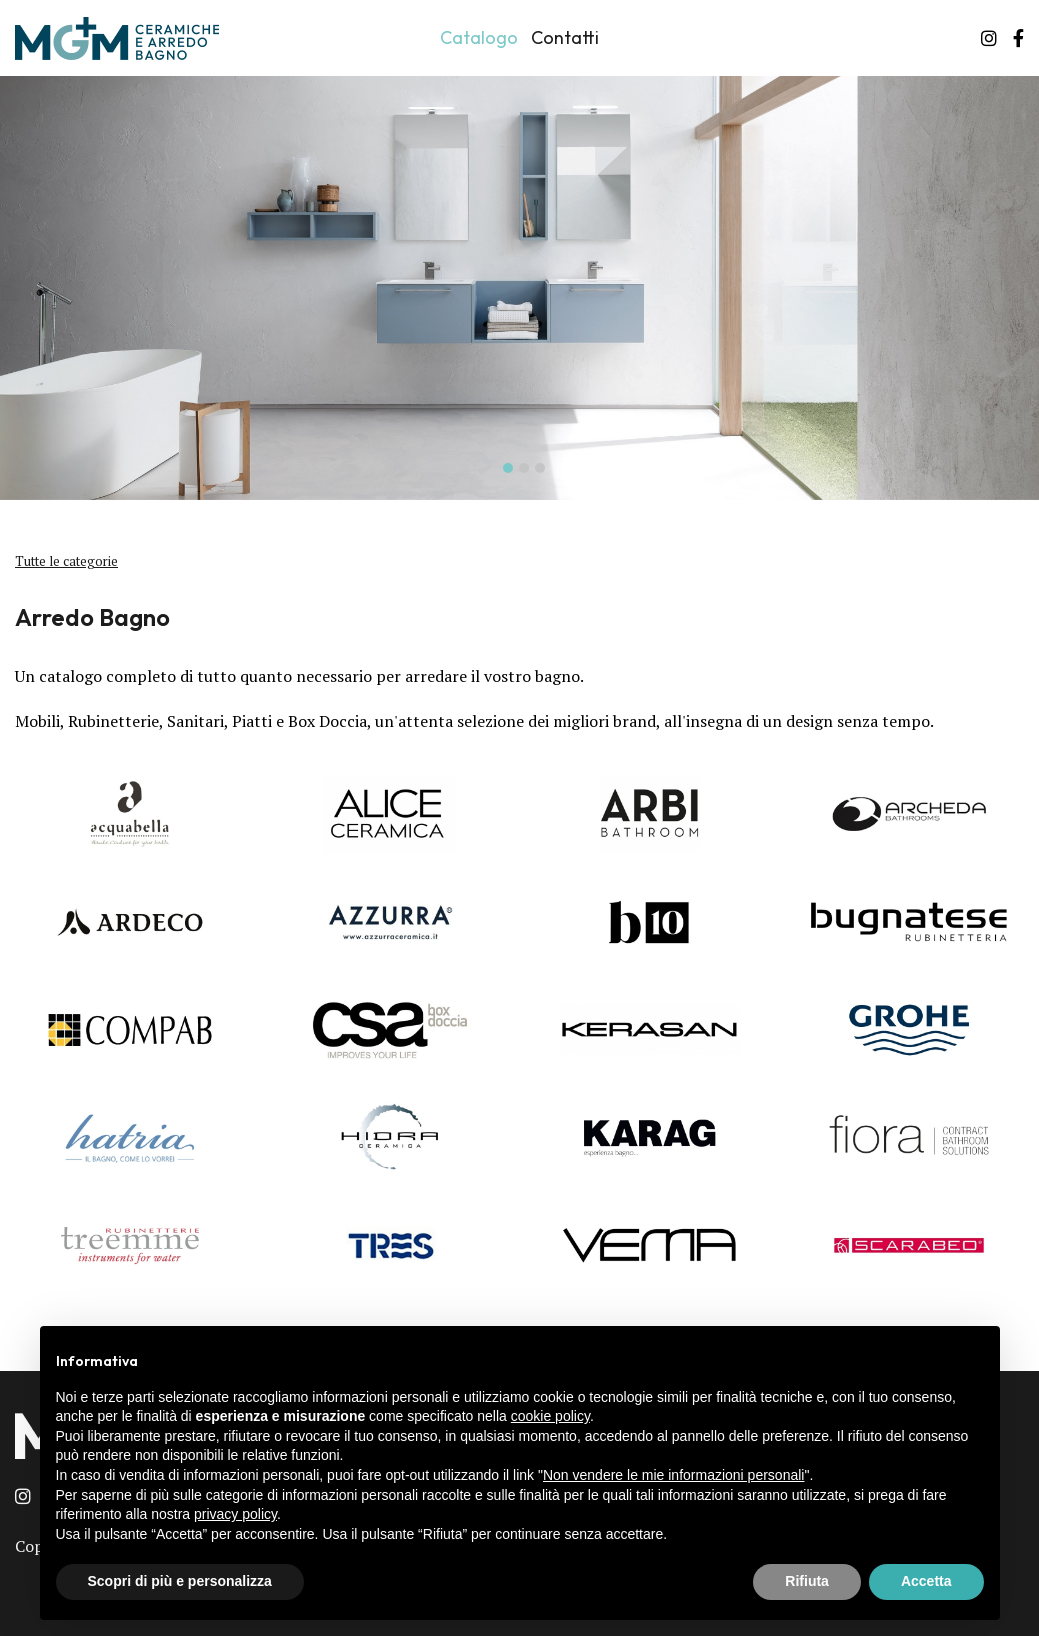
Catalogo (479, 37)
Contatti (565, 37)
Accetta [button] (926, 1581)
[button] (504, 466)
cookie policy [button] (550, 1416)
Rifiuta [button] (807, 1581)
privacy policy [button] (235, 1514)
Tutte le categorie (66, 561)
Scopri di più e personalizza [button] (180, 1581)
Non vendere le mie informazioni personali (673, 1475)
